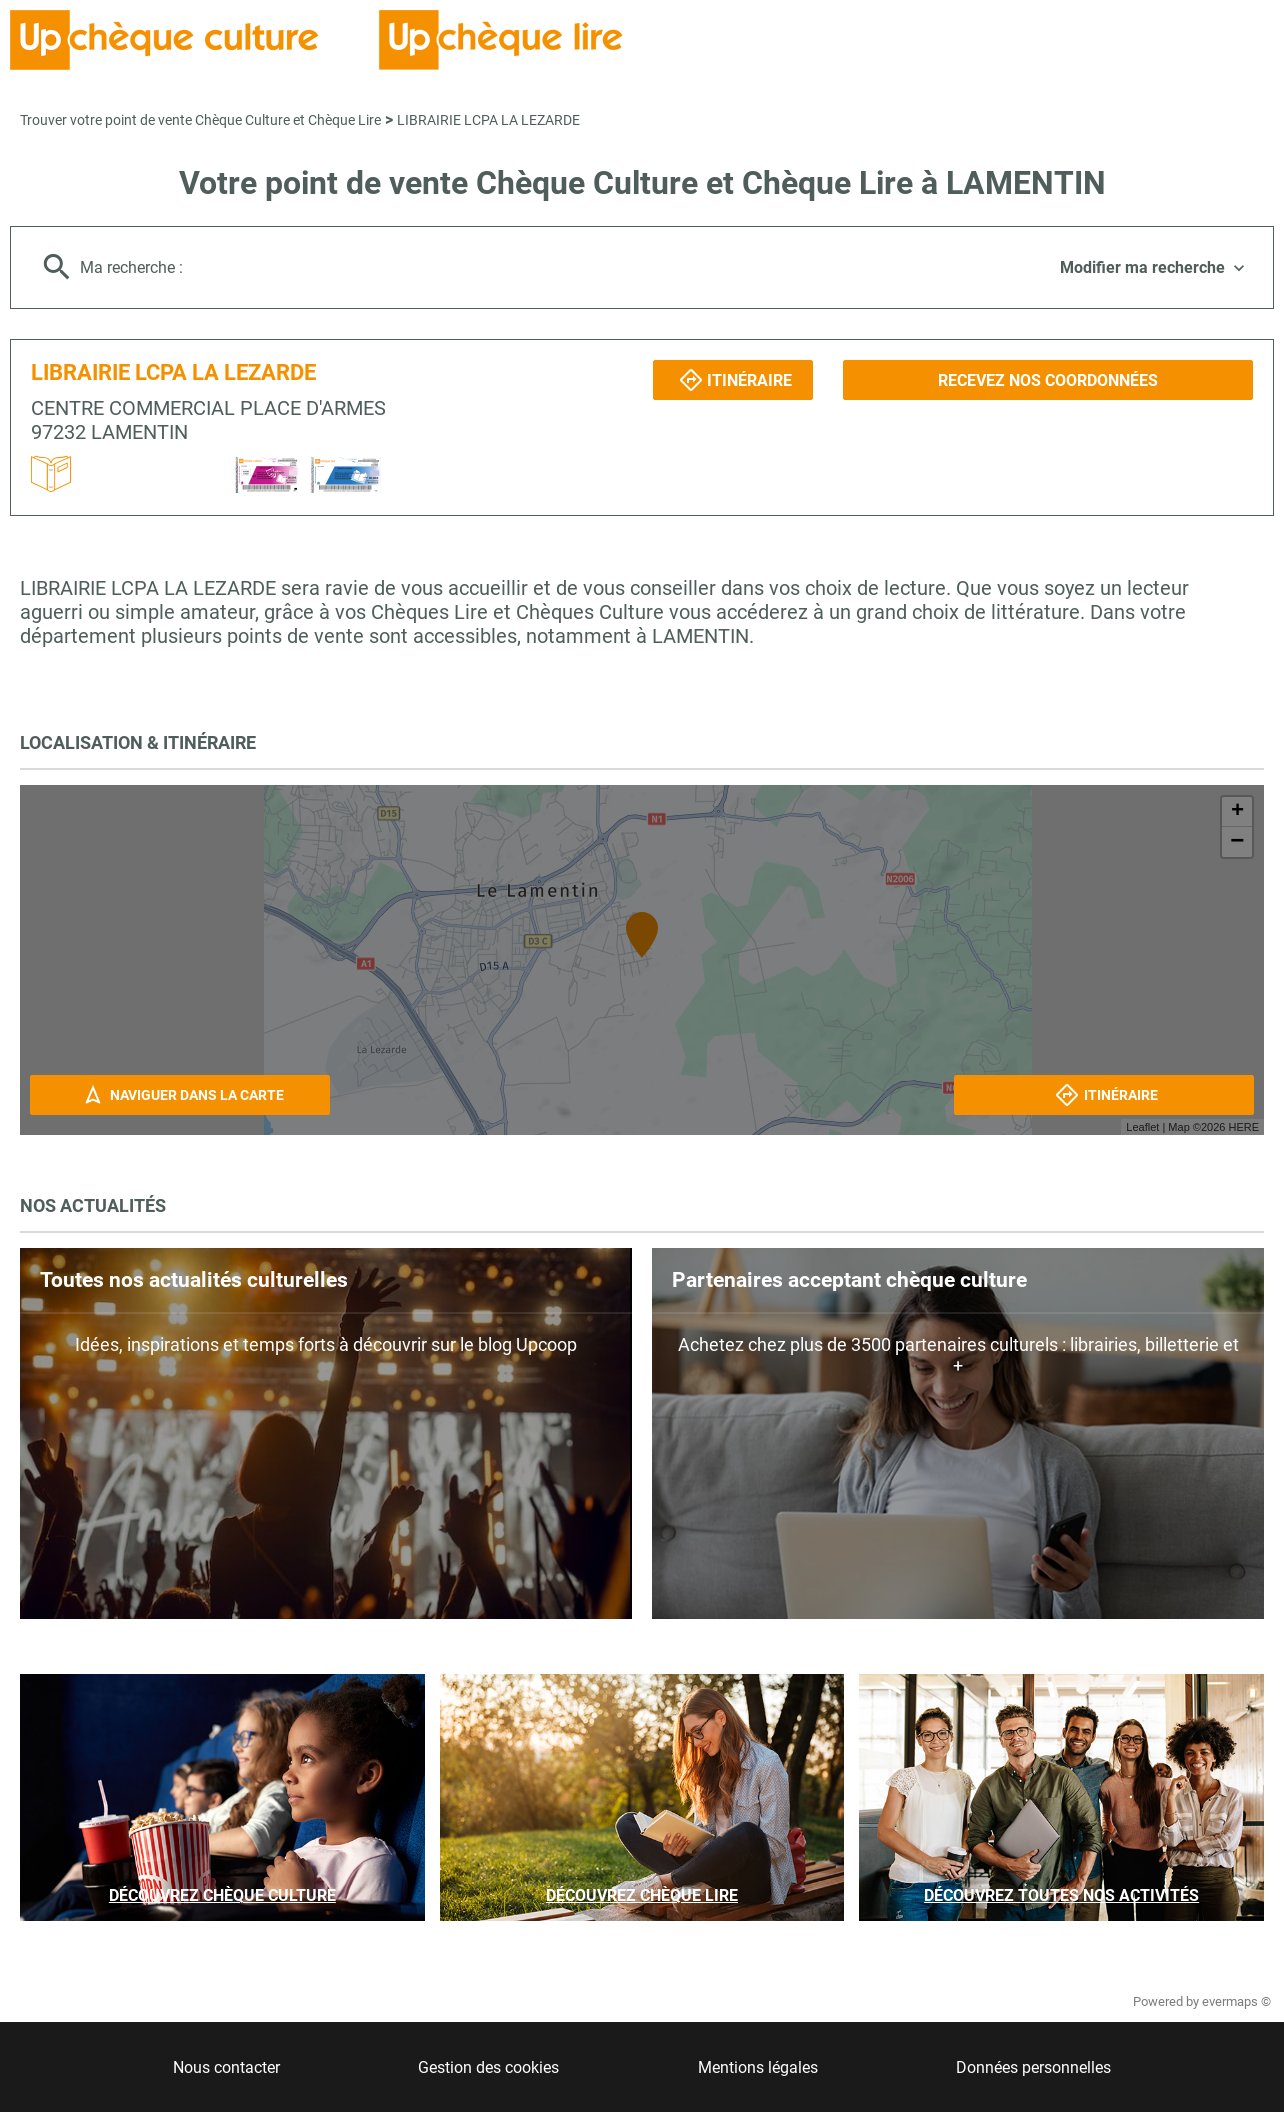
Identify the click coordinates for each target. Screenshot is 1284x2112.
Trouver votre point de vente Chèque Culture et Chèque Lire (200, 120)
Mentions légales (758, 2067)
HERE (1243, 1127)
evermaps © (1236, 2001)
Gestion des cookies (488, 2067)
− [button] (1237, 842)
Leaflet (1142, 1127)
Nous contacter (226, 2067)
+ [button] (1237, 812)
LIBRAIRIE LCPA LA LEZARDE (488, 120)
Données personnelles (1033, 2067)
